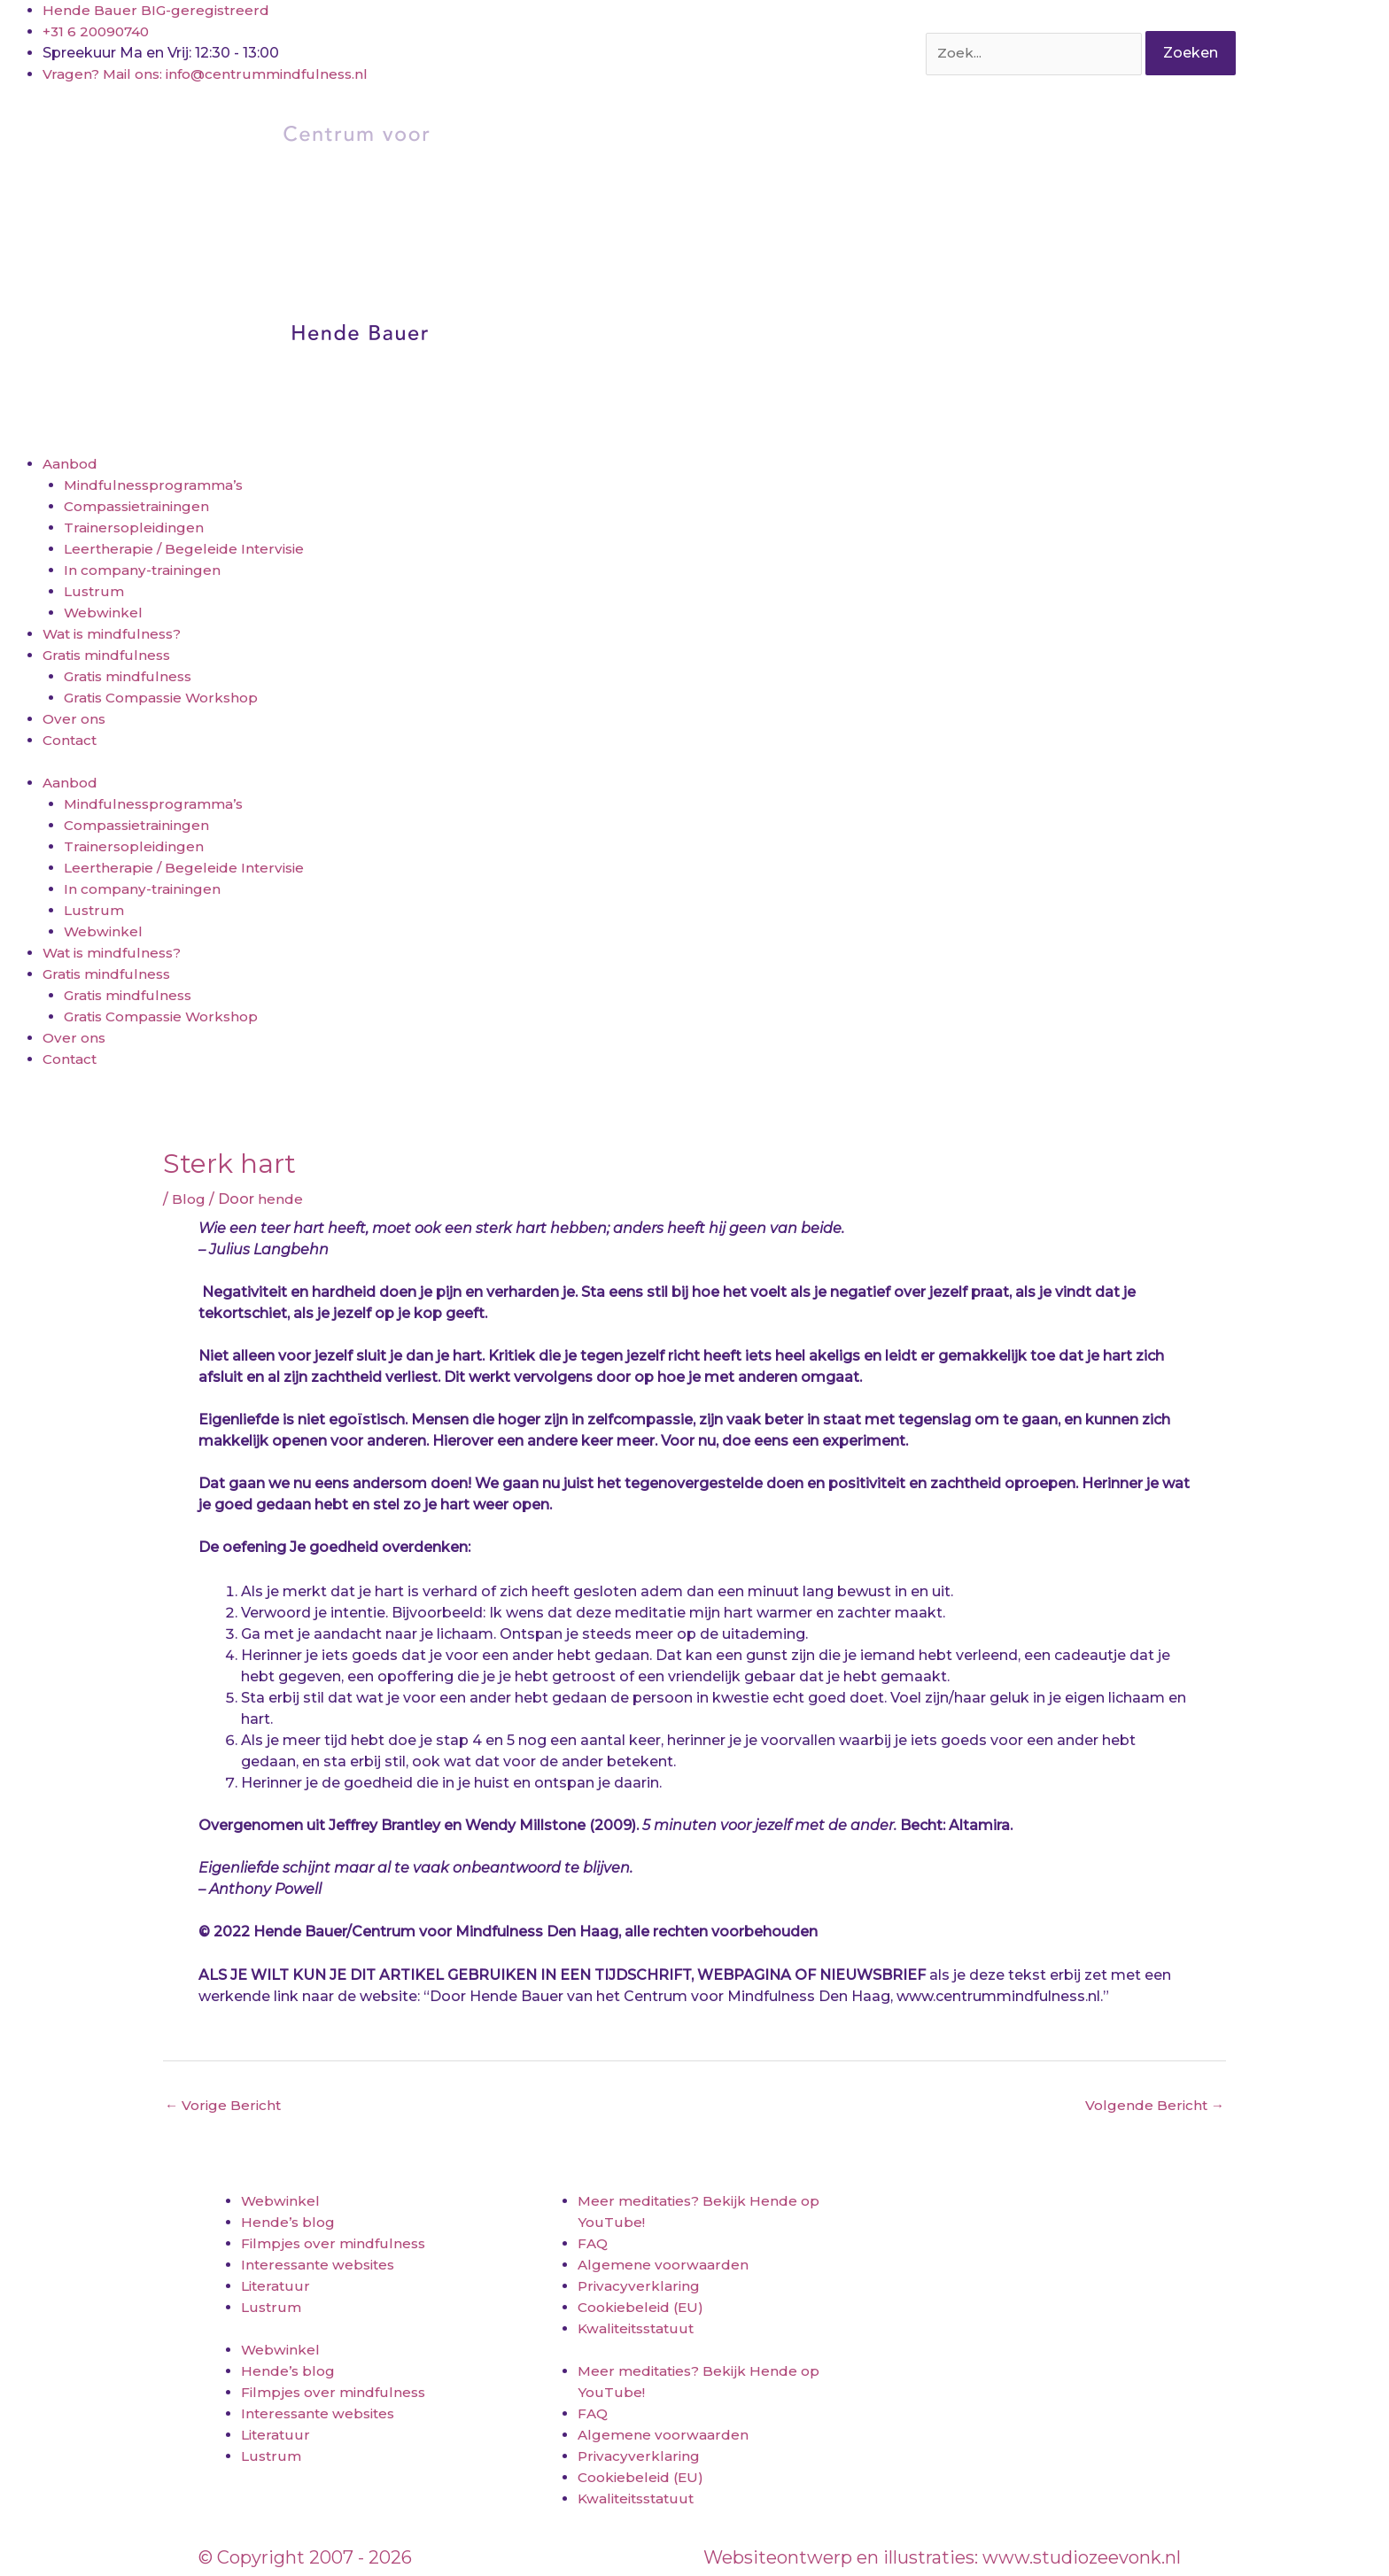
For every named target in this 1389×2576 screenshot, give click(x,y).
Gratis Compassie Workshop (167, 697)
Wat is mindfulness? (116, 633)
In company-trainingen (145, 570)
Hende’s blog (288, 2223)
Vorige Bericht (224, 2106)
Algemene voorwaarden (664, 2265)
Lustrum (94, 591)
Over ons (75, 718)
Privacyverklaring (639, 2286)
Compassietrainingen (141, 506)
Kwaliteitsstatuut (640, 2329)
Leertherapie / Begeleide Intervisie (186, 548)
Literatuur (276, 2286)
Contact (72, 740)
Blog (189, 1199)
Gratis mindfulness (109, 655)
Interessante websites (321, 2265)
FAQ (593, 2244)
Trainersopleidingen (135, 527)
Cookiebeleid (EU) (643, 2308)
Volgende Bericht (1153, 2106)
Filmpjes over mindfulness (335, 2244)
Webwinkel (104, 612)
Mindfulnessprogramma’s (156, 485)
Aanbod (71, 463)
